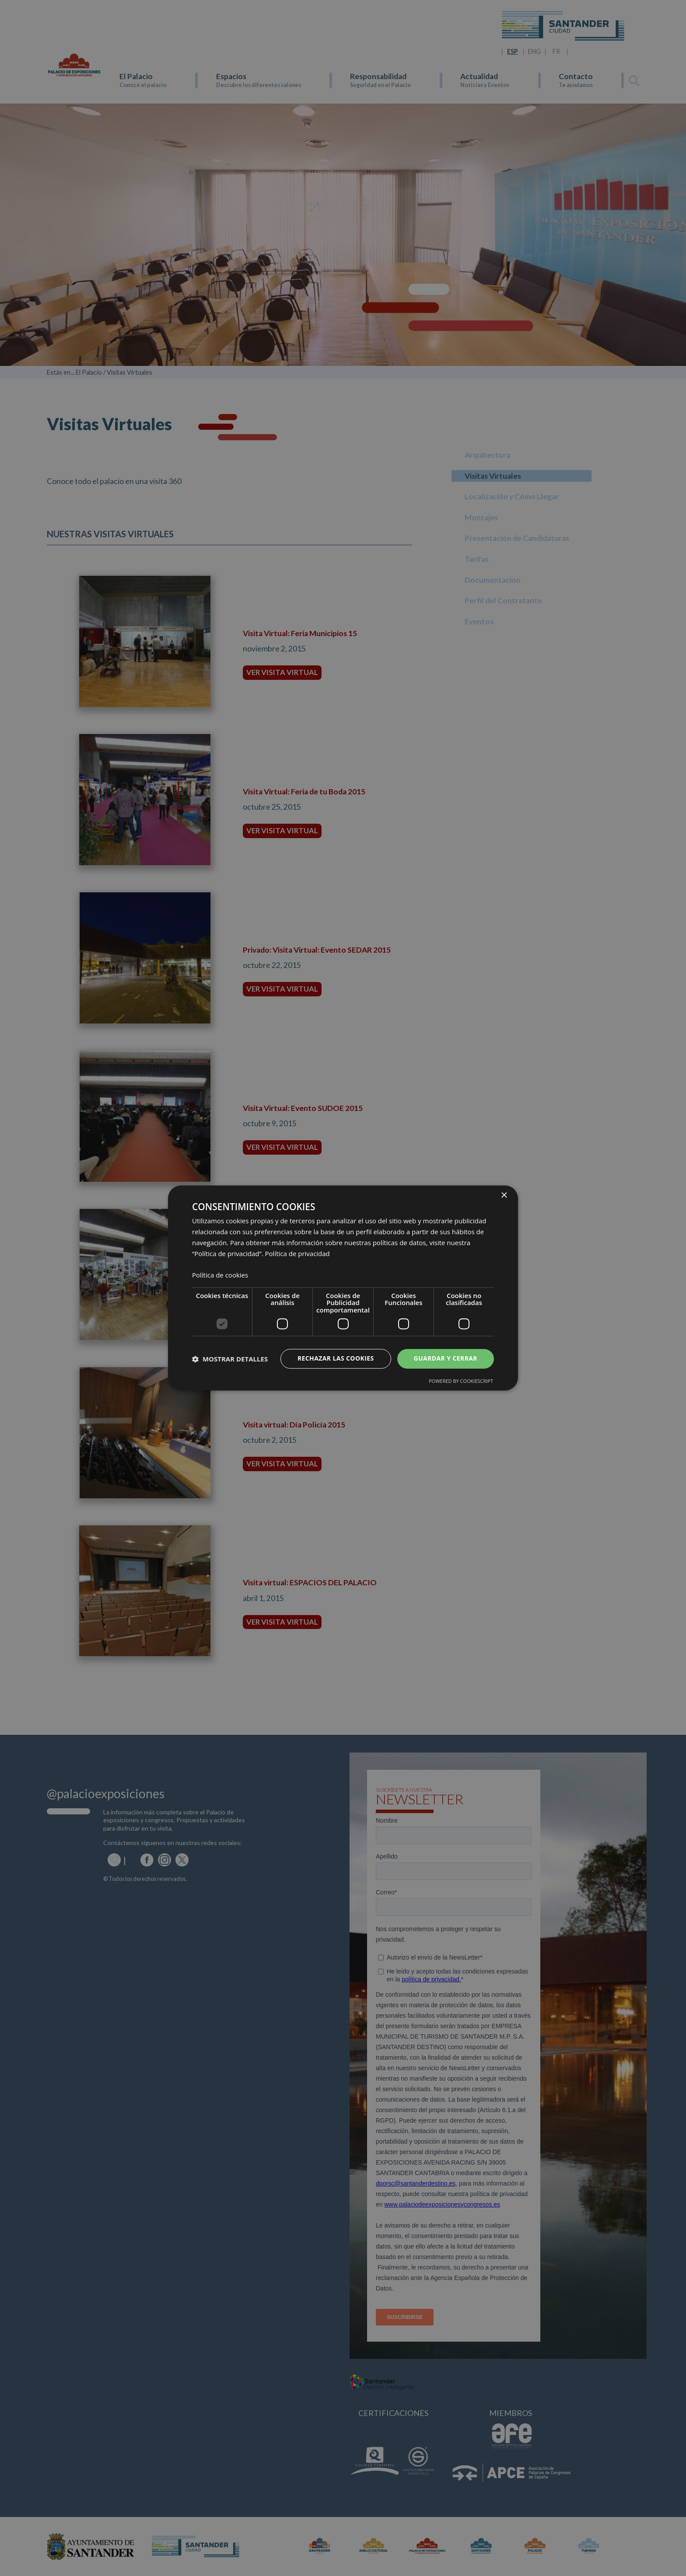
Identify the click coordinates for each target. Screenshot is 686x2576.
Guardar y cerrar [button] (445, 1358)
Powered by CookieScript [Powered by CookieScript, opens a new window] (461, 1381)
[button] (230, 1359)
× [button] (503, 1195)
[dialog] (343, 1287)
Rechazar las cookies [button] (336, 1358)
